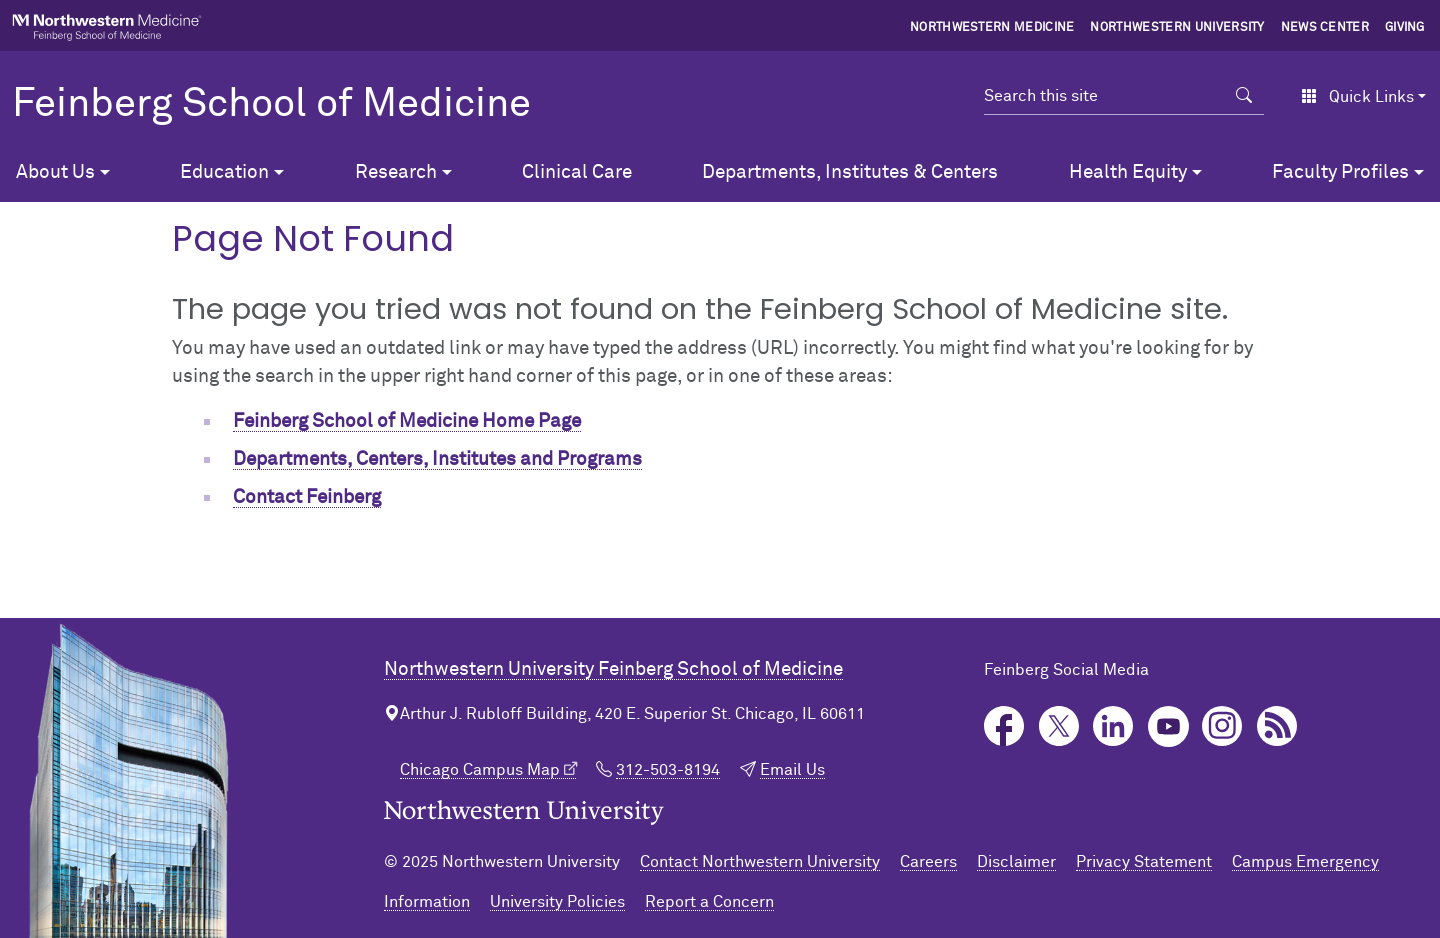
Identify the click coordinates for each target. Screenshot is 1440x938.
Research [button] (396, 172)
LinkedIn (1113, 726)
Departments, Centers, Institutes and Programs (437, 459)
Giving (1405, 28)
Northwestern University (1177, 28)
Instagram (1222, 726)
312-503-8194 (668, 770)
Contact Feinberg (307, 497)
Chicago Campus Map (480, 770)
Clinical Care (577, 172)
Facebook (1004, 726)
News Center (1325, 28)
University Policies (557, 902)
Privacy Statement (1144, 862)
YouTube (1168, 726)
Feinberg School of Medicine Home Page (407, 421)
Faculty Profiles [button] (1340, 172)
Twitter (1059, 726)
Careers (928, 862)
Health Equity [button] (1128, 172)
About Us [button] (55, 172)
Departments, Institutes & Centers (850, 172)
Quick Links (1357, 97)
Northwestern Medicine (992, 28)
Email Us (792, 770)
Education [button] (224, 172)
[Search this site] (1104, 96)
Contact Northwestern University (760, 862)
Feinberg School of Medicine (271, 105)
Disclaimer (1016, 862)
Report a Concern (709, 902)
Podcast (1277, 726)
